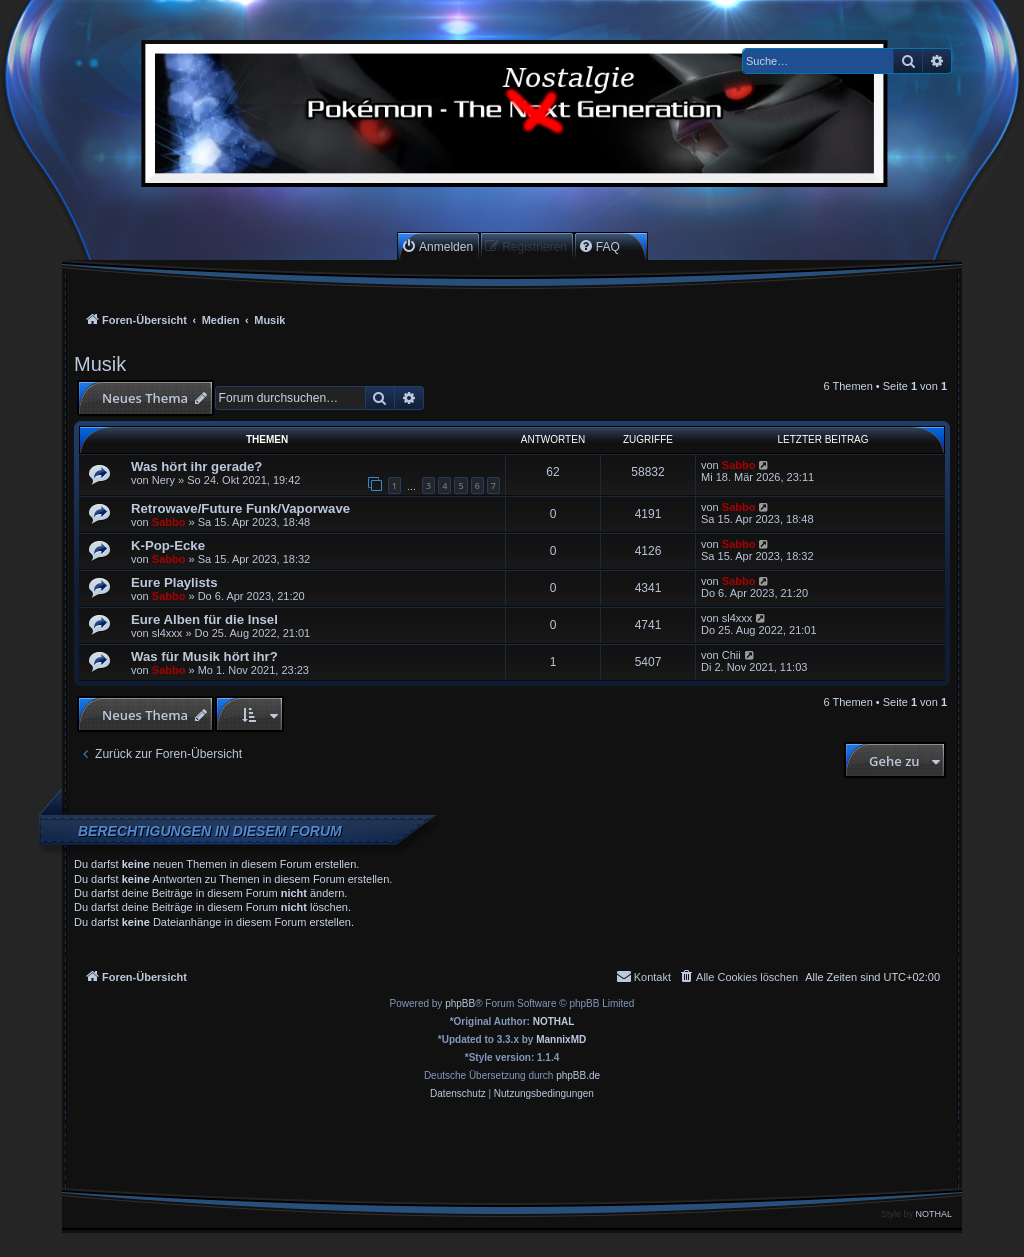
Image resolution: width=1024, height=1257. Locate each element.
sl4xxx (167, 633)
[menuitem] (437, 246)
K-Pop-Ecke (168, 545)
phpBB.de (578, 1075)
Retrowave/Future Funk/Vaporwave (240, 508)
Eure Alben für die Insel (204, 619)
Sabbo (739, 465)
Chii (731, 655)
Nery (163, 480)
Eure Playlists (174, 582)
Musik (100, 364)
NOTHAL (554, 1021)
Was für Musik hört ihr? (204, 656)
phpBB (460, 1003)
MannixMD (561, 1039)
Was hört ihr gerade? (196, 466)
